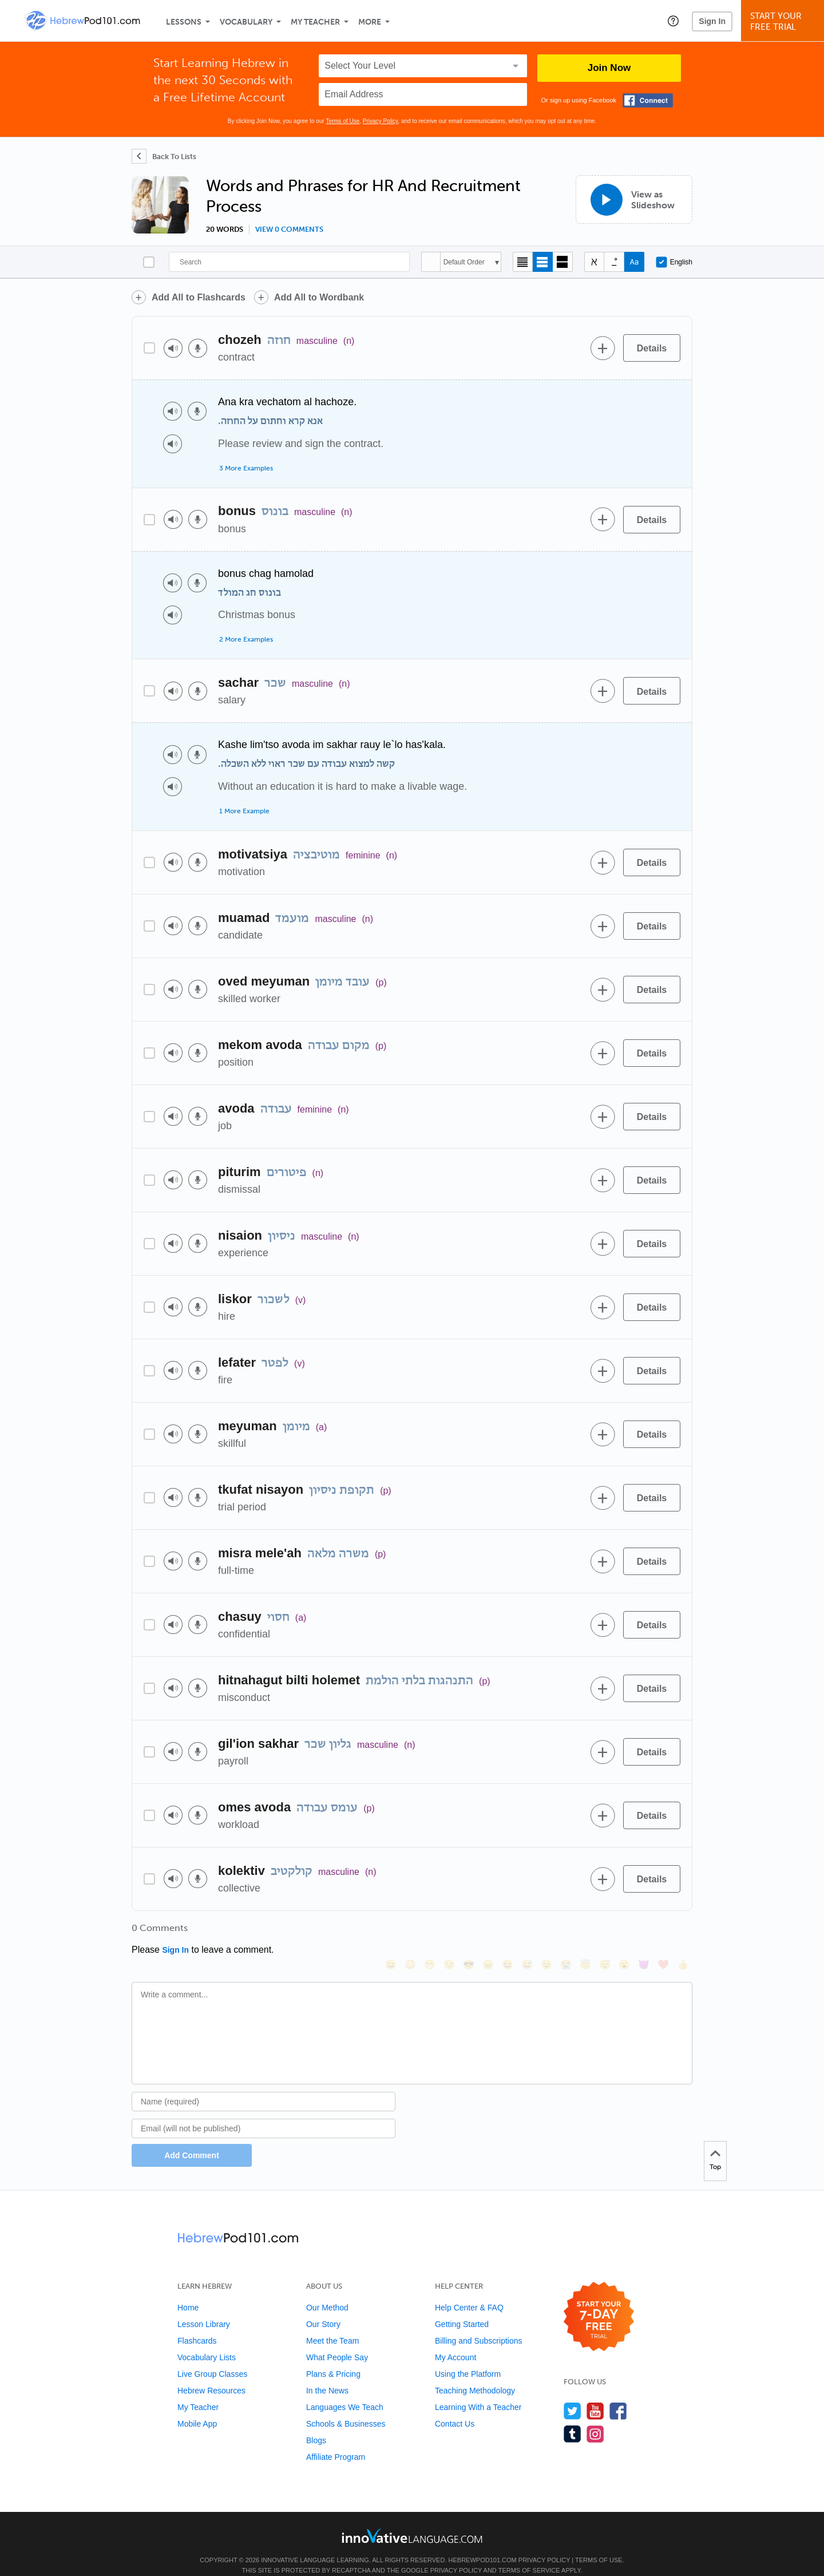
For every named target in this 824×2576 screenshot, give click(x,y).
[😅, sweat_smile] (527, 1932)
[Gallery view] (563, 262)
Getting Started (462, 2308)
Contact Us (454, 2408)
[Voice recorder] (197, 348)
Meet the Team (332, 2325)
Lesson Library (203, 2308)
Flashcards (196, 2325)
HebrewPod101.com (483, 2544)
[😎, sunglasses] (468, 1932)
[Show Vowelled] (614, 262)
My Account (455, 2342)
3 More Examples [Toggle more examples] (246, 468)
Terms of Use (342, 121)
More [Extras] (369, 22)
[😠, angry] (488, 1932)
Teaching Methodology (475, 2375)
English (674, 262)
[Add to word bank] (602, 348)
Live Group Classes (212, 2358)
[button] (673, 20)
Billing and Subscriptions (478, 2325)
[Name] (263, 2086)
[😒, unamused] (449, 1932)
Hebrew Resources (211, 2375)
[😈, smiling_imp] (643, 1932)
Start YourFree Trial (784, 21)
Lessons (183, 22)
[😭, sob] (566, 1932)
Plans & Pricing (333, 2358)
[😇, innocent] (585, 1932)
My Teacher (315, 22)
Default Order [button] (464, 262)
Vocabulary (246, 22)
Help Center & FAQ (469, 2292)
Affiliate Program (335, 2441)
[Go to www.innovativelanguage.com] (412, 2520)
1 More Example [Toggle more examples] (244, 811)
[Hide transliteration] (594, 262)
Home (188, 2292)
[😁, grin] (429, 1932)
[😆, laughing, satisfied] (507, 1932)
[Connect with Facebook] (647, 100)
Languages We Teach (344, 2391)
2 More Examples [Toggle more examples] (246, 639)
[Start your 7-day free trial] (599, 2301)
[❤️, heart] (663, 1932)
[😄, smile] (391, 1932)
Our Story (323, 2308)
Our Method (327, 2292)
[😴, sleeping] (605, 1932)
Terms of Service (529, 2554)
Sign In (712, 21)
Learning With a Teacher (478, 2391)
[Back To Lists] (164, 156)
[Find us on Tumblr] (572, 2418)
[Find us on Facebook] (618, 2395)
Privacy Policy (380, 121)
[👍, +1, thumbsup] (682, 1932)
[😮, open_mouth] (624, 1932)
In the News (327, 2375)
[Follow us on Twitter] (572, 2395)
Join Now (609, 67)
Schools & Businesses (346, 2408)
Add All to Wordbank (319, 297)
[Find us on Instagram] (595, 2418)
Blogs (316, 2424)
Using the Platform (468, 2358)
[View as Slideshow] (634, 199)
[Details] (651, 348)
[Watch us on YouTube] (595, 2395)
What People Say (337, 2342)
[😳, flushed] (410, 1932)
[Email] (263, 2113)
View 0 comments (289, 229)
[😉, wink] (546, 1932)
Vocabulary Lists (206, 2342)
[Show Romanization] (634, 262)
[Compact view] (523, 262)
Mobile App (197, 2408)
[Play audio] (173, 348)
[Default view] (543, 262)
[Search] (289, 262)
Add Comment (191, 2139)
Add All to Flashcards (198, 297)
